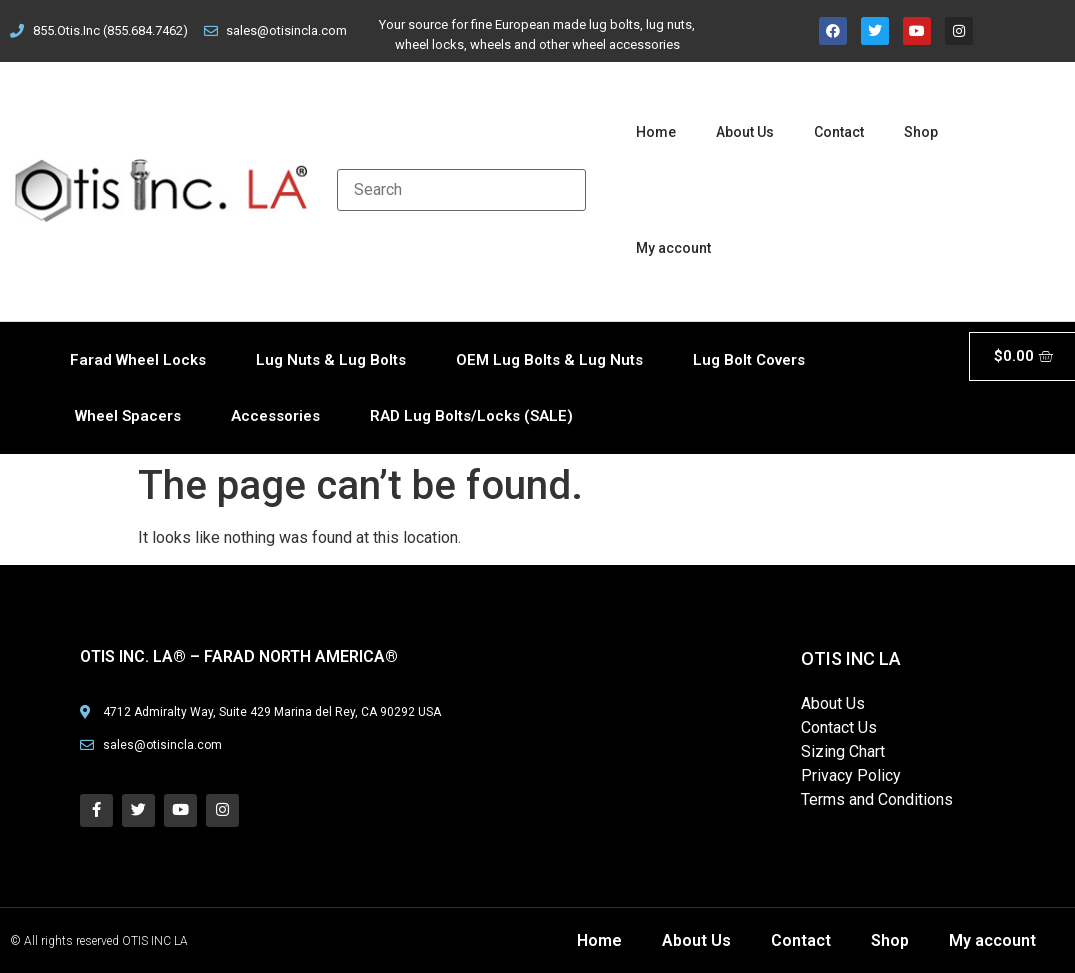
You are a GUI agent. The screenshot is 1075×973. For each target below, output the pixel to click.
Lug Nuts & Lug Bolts (331, 360)
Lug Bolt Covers (749, 360)
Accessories (275, 416)
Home (656, 132)
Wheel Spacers (128, 416)
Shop (921, 132)
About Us (745, 132)
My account (673, 248)
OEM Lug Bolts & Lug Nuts (549, 360)
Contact (839, 132)
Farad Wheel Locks (138, 360)
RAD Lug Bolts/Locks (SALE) (471, 416)
